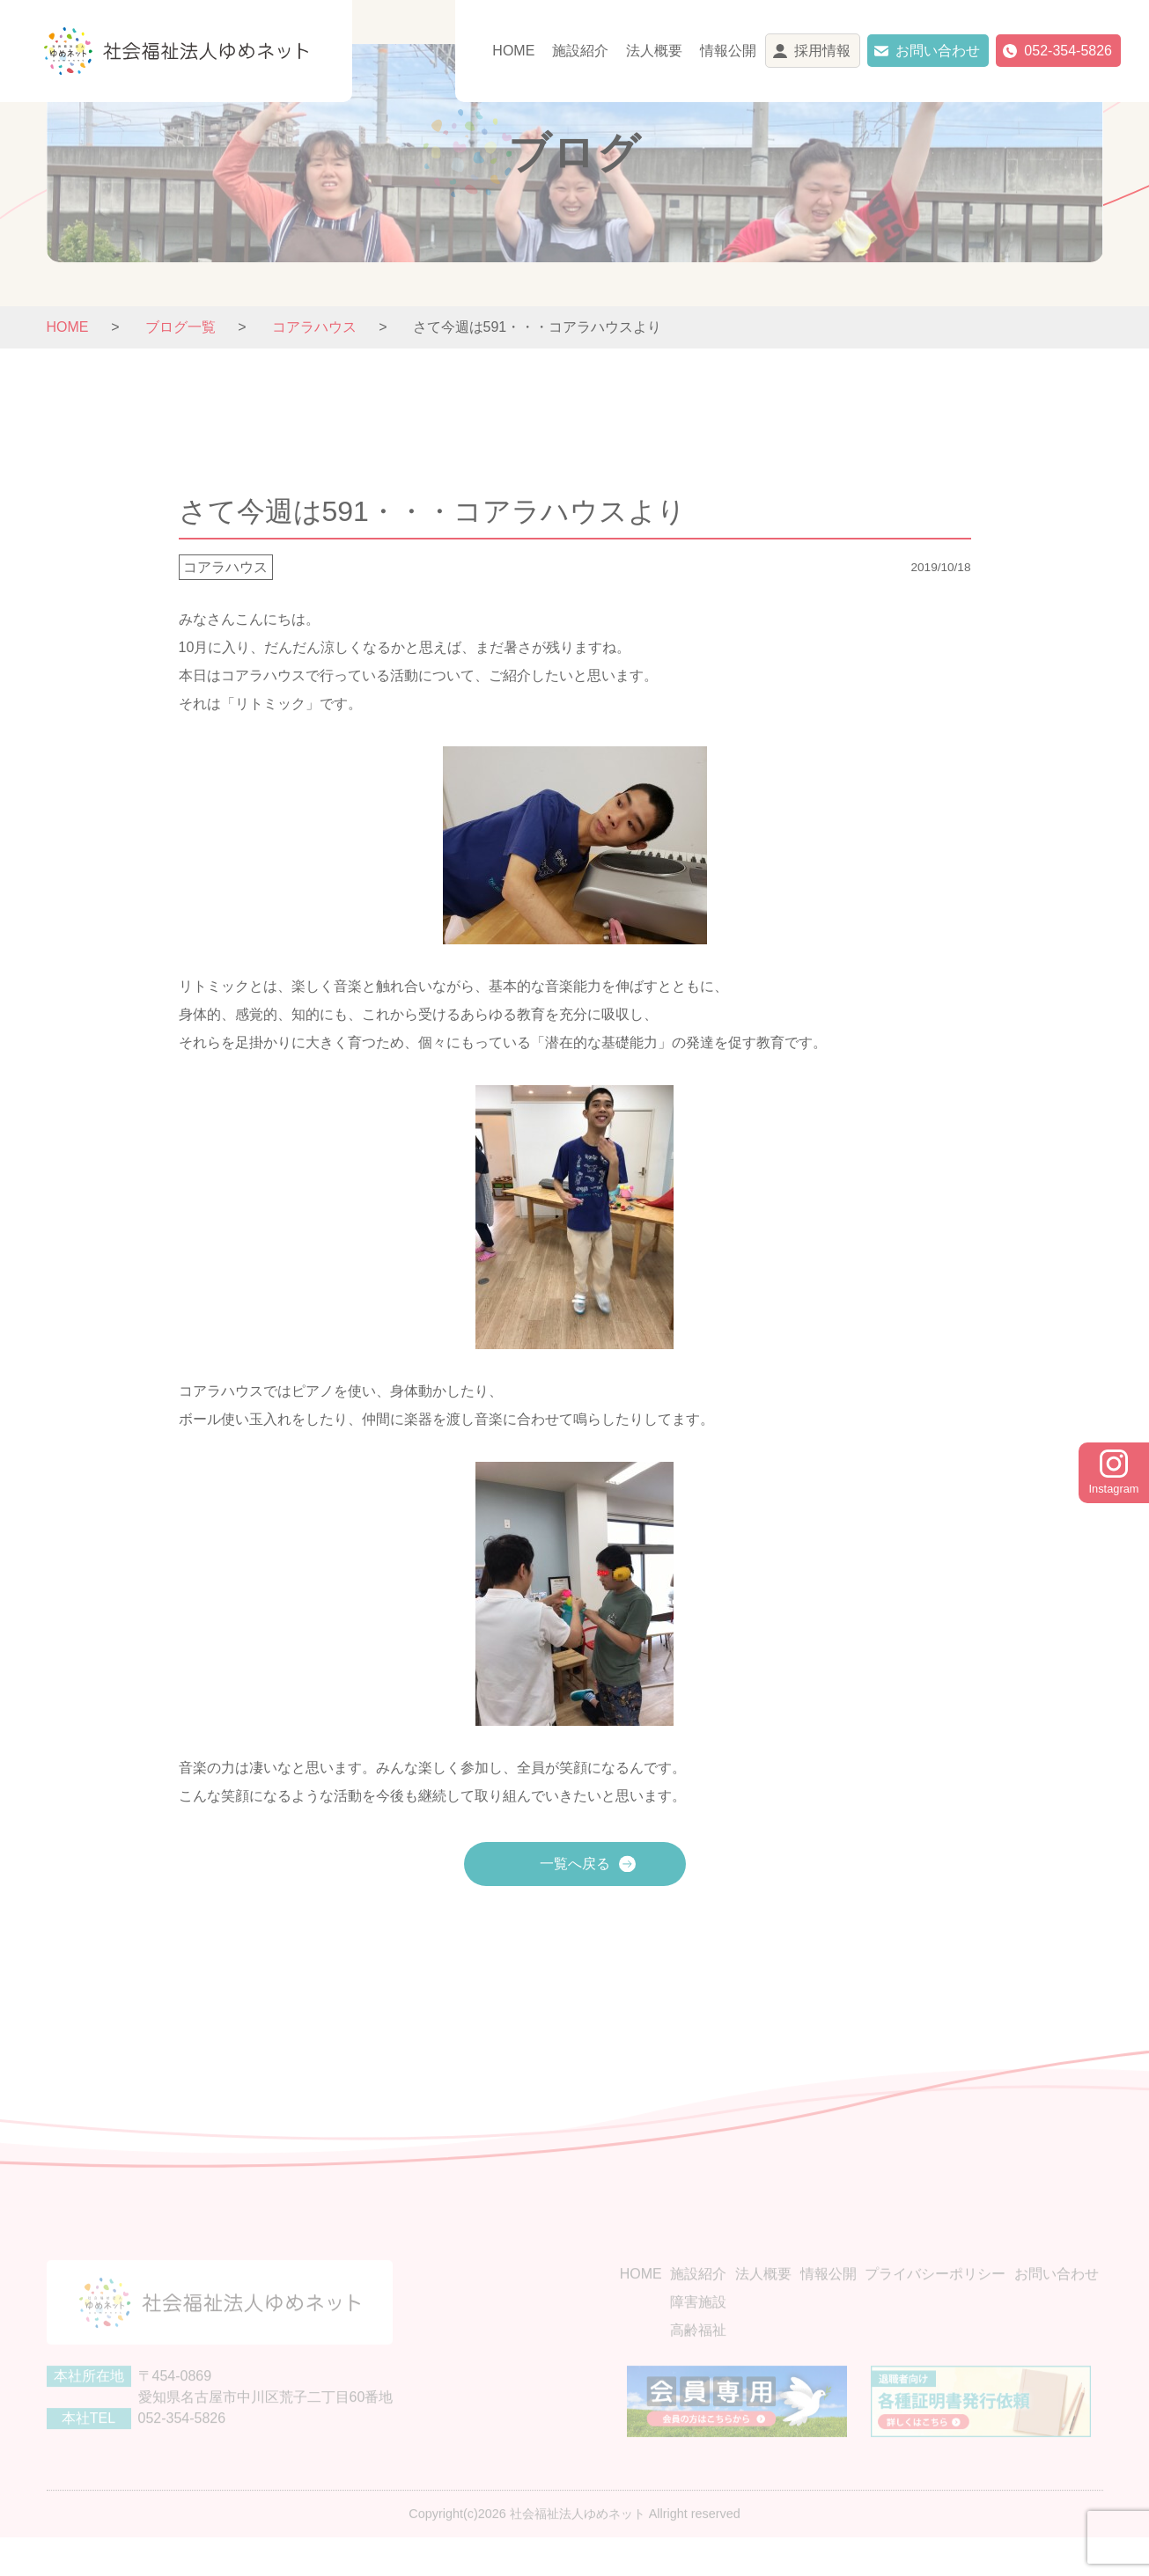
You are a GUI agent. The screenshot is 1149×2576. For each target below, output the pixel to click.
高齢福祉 (698, 2358)
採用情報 (822, 50)
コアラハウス (225, 567)
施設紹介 (580, 50)
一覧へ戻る (575, 1863)
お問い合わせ (937, 50)
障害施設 (698, 2330)
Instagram (1114, 1472)
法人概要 (654, 50)
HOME (513, 50)
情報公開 (728, 50)
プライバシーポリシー (935, 2301)
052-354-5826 (1068, 50)
